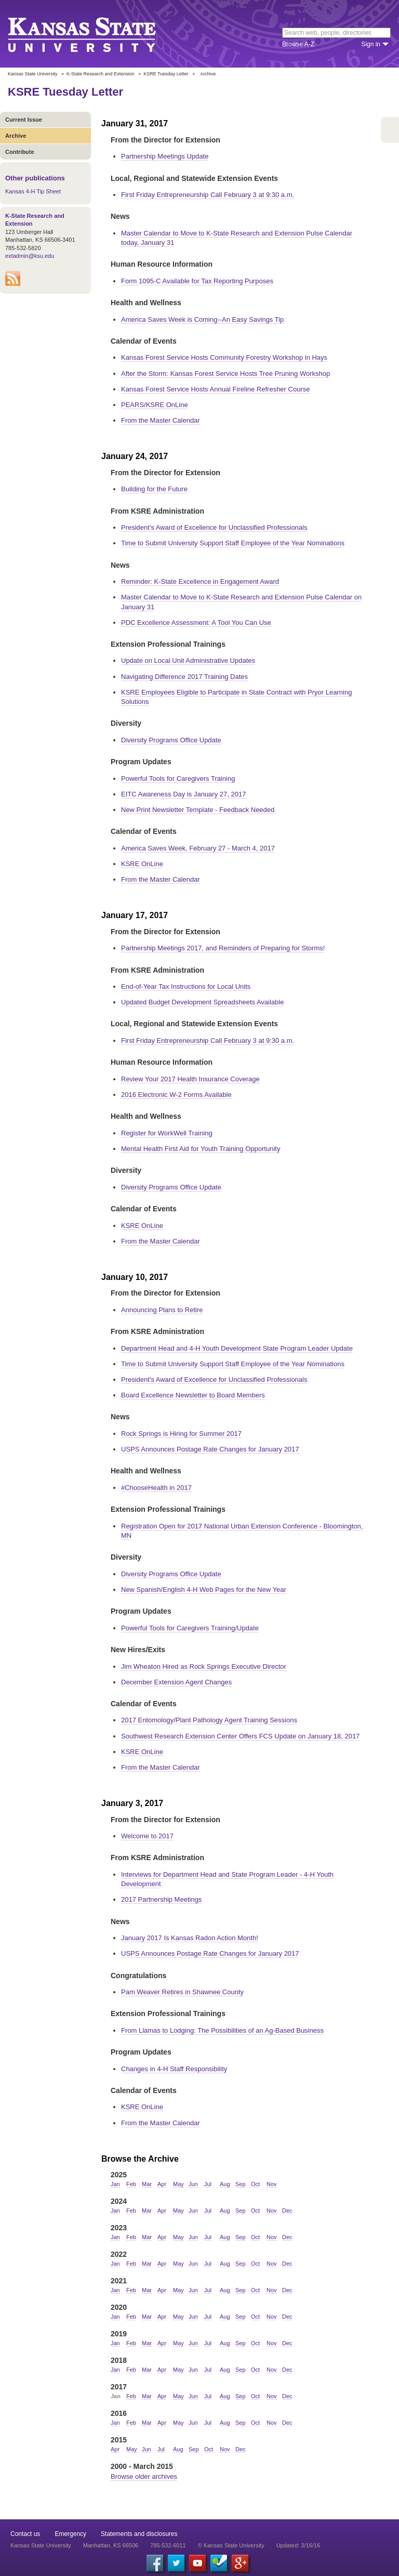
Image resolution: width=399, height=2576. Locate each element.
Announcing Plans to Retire (162, 1310)
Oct (255, 2184)
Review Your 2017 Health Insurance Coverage (190, 1079)
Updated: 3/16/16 (298, 2545)
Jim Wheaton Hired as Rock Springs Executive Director (203, 1666)
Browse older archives (144, 2476)
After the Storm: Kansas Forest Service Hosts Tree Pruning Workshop (225, 373)
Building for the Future (154, 489)
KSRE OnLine (142, 864)
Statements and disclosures (139, 2534)
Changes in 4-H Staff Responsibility (174, 2069)
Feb (131, 2184)
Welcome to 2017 (147, 1836)
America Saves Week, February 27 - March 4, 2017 (198, 848)
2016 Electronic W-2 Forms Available (176, 1095)
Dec (287, 2210)
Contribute (19, 152)
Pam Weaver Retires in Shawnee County (182, 1992)
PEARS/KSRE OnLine (154, 405)
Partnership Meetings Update (164, 156)
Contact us (25, 2534)
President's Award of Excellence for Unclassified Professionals (214, 527)
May (178, 2184)
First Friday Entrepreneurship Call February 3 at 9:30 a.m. (207, 195)
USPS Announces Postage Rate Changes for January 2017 (210, 1449)
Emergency (70, 2534)
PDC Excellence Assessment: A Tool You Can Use (196, 622)
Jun (193, 2184)
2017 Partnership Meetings (161, 1899)
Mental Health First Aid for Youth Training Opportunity (200, 1149)
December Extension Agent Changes (176, 1682)
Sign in (370, 44)
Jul (207, 2184)
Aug (225, 2184)
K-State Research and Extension (100, 73)
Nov (272, 2184)
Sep (240, 2184)
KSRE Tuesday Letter (166, 73)
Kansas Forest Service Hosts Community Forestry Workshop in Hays (224, 357)
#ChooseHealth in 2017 (156, 1488)
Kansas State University (95, 34)
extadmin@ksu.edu (29, 256)
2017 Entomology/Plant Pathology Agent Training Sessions (209, 1720)
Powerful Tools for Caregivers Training (178, 778)
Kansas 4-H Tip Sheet (33, 191)
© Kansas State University (231, 2545)
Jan (115, 2184)
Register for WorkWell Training (166, 1133)
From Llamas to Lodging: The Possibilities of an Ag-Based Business (222, 2030)
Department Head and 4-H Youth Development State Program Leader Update (237, 1348)
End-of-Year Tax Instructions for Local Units (185, 986)
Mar (147, 2184)
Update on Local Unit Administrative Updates (188, 660)
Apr (161, 2184)
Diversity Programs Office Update (171, 740)
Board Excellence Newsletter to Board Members (193, 1395)
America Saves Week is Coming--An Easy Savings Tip (202, 319)
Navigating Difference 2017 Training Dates (184, 677)
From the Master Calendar (160, 420)
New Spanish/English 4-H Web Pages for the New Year (203, 1589)
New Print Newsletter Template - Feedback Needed (197, 810)
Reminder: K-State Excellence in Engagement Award (200, 581)
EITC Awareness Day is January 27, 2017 (183, 794)
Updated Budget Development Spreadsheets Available (202, 1002)
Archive (15, 136)
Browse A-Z (298, 44)
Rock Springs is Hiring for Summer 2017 (181, 1433)
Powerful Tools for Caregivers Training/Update (190, 1628)
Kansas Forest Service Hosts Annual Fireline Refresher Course (215, 389)
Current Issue (23, 119)
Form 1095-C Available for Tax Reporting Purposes (197, 281)
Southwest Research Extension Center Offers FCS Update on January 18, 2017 (240, 1736)
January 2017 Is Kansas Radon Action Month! (189, 1938)
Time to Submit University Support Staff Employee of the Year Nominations (232, 543)
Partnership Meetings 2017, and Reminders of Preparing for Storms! (223, 948)
